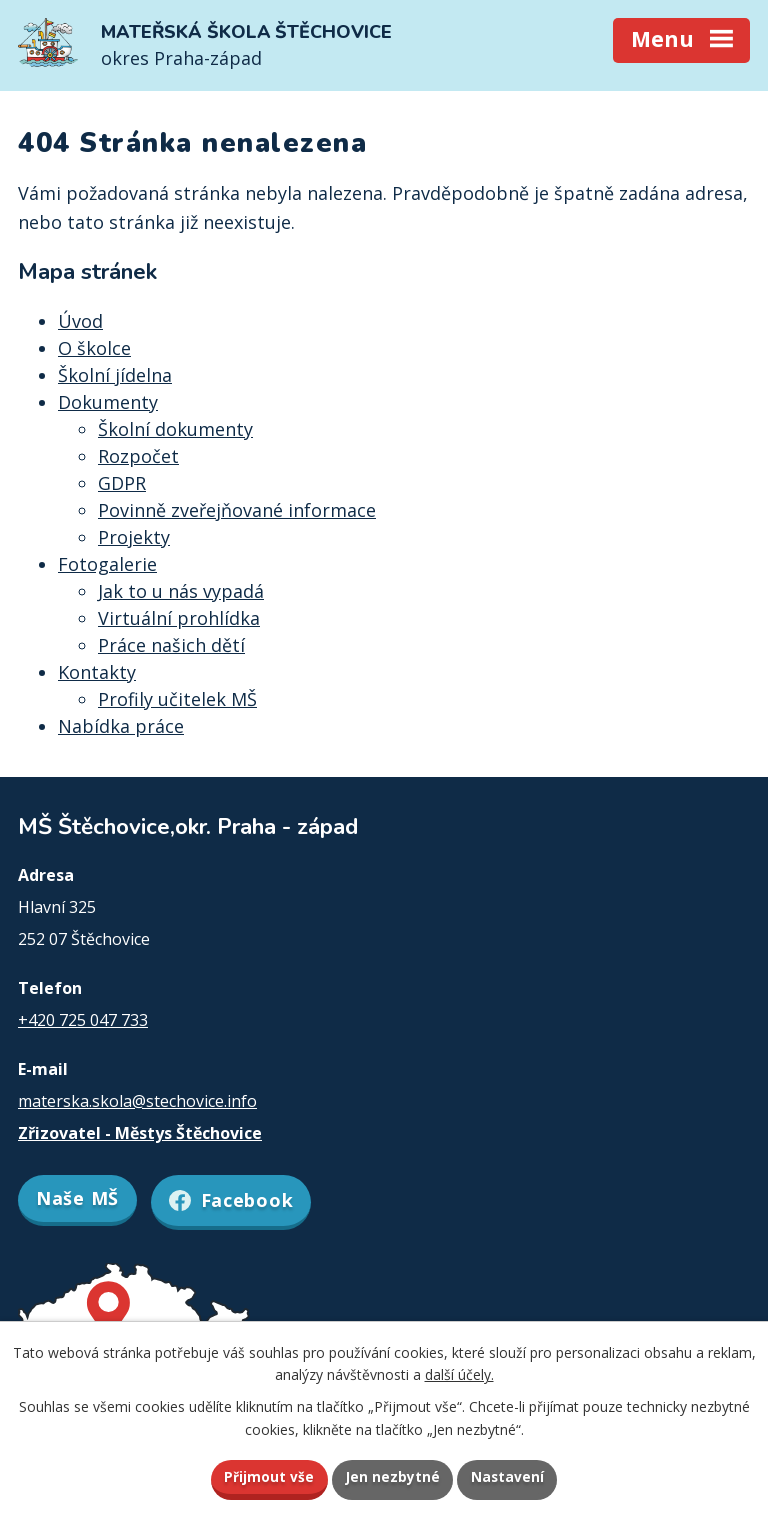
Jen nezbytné (392, 1476)
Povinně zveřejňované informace (237, 510)
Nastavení (509, 1476)
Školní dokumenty (175, 429)
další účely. (459, 1373)
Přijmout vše (268, 1476)
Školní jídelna (115, 375)
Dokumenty (108, 402)
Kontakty (97, 672)
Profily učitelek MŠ (177, 699)
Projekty (134, 537)
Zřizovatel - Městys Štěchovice (140, 1133)
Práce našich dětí (171, 645)
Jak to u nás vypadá (181, 591)
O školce (94, 348)
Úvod (80, 321)
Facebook (235, 1198)
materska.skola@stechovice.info (137, 1101)
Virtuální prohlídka (179, 618)
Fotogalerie (107, 564)
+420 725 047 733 (83, 1020)
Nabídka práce (121, 726)
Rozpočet (138, 456)
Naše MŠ (77, 1198)
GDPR (122, 483)
